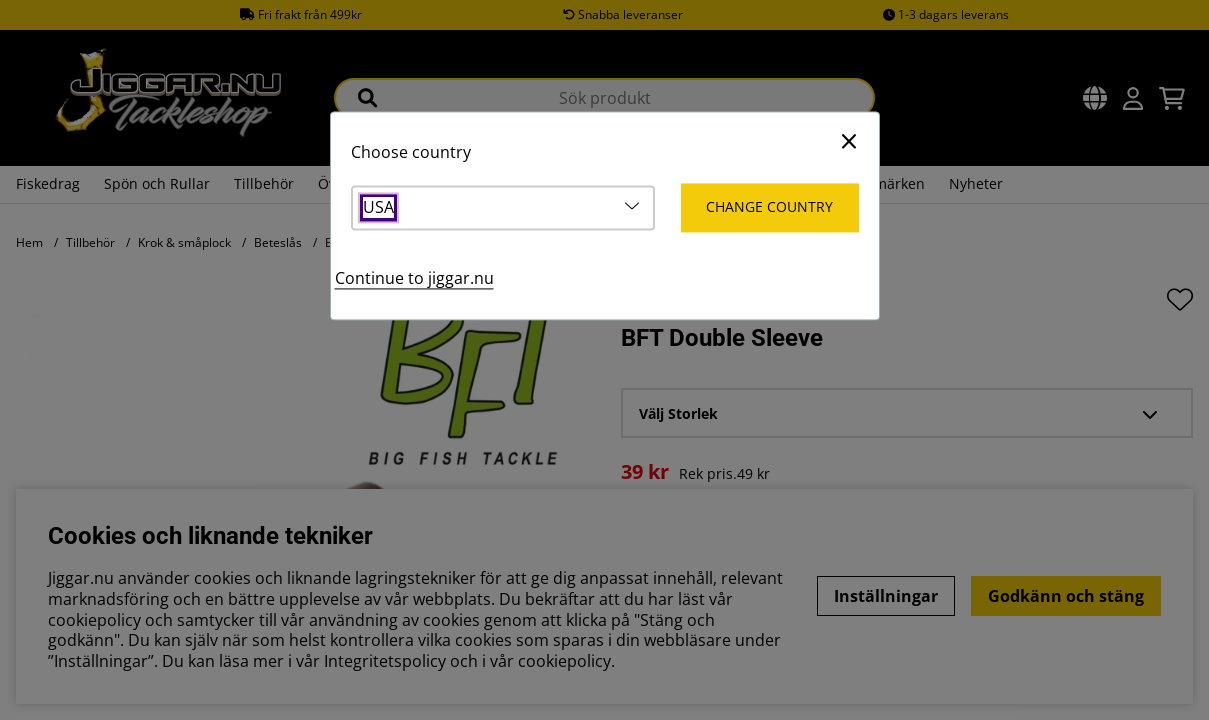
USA (378, 208)
